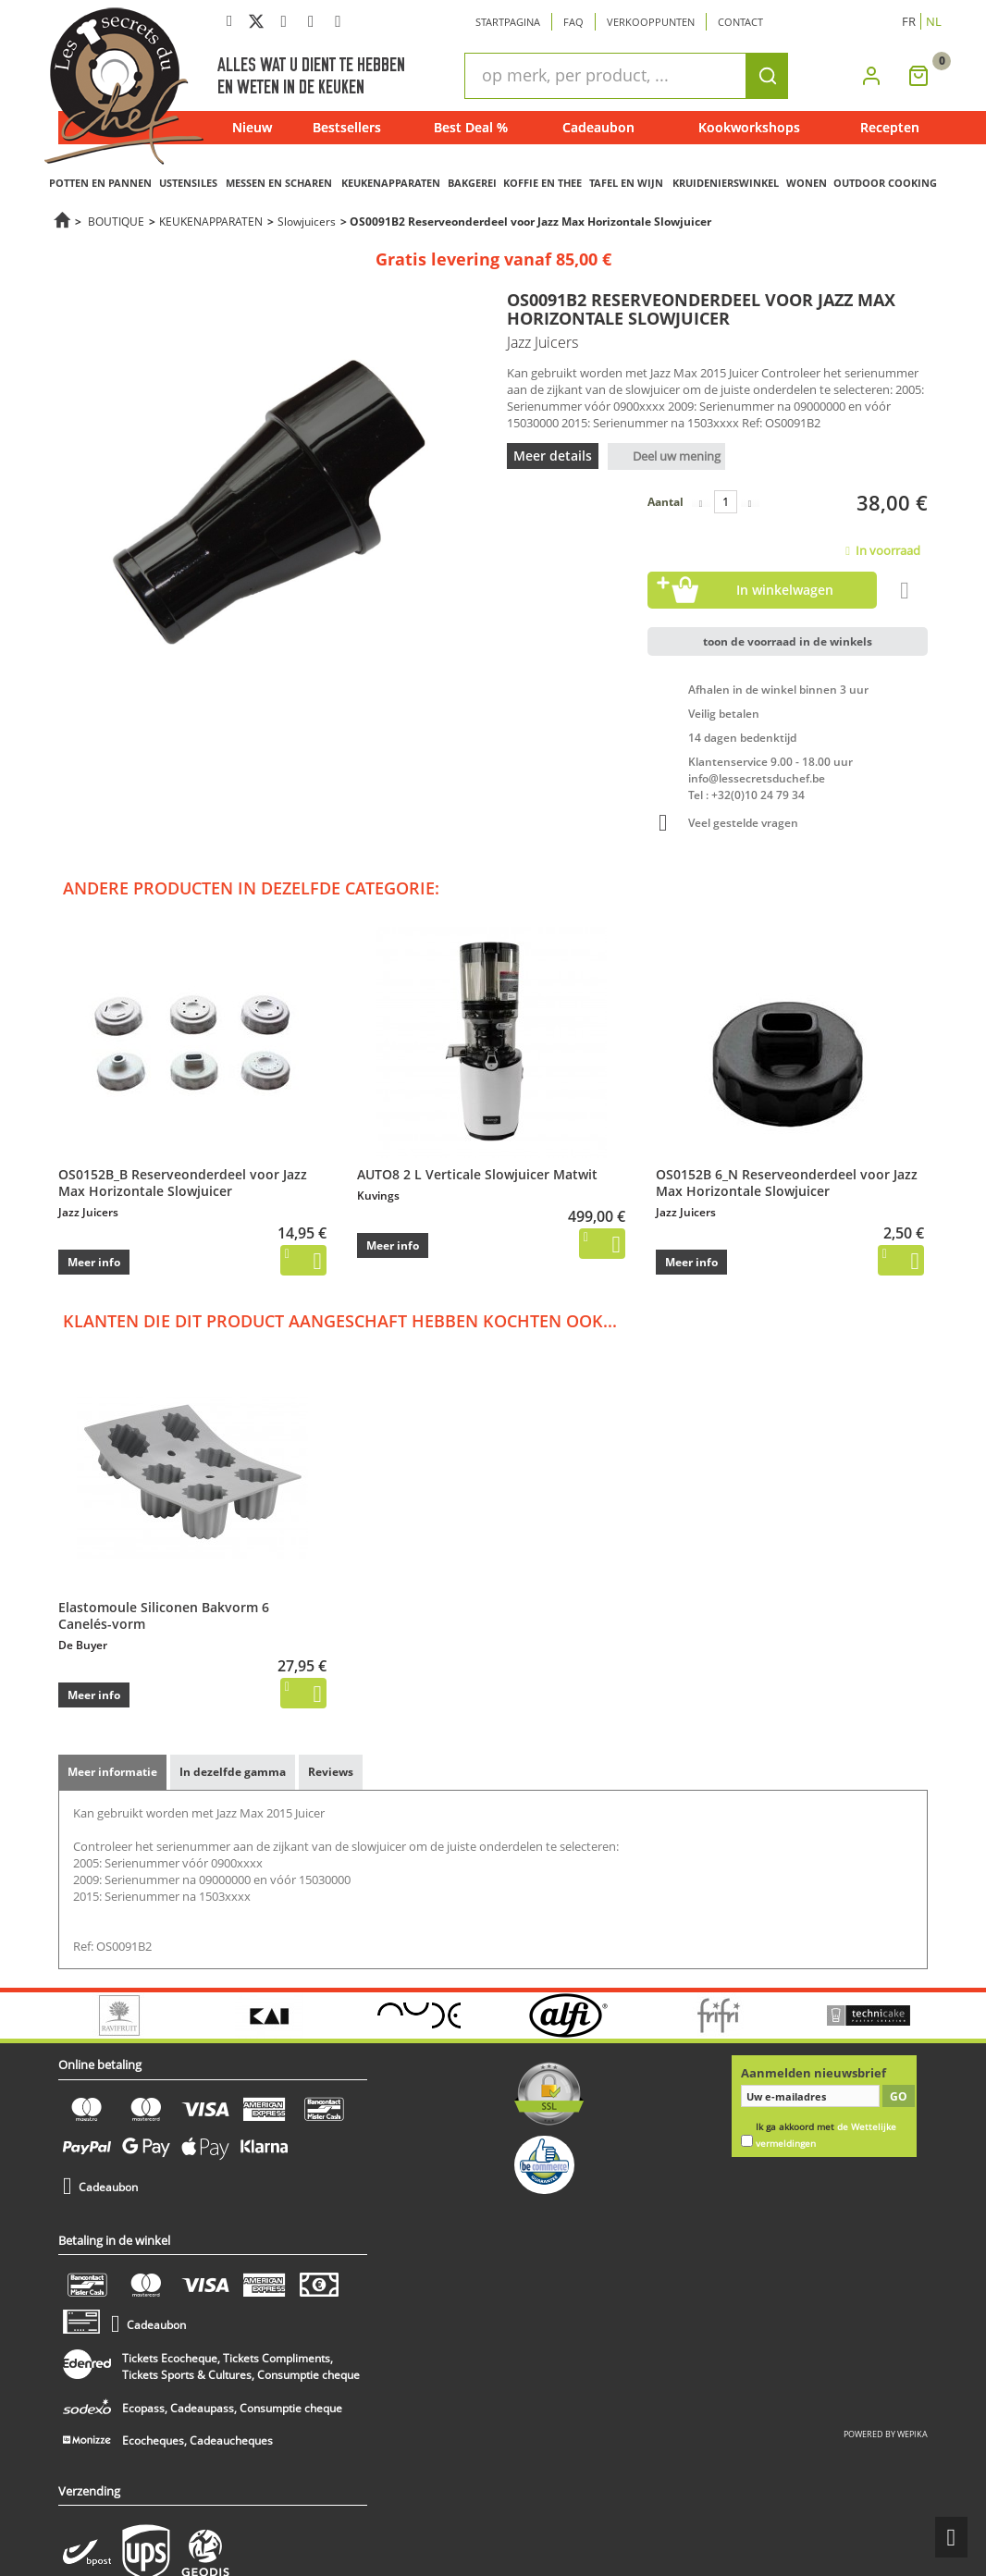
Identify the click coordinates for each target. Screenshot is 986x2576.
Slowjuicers (306, 221)
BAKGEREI (472, 183)
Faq (573, 22)
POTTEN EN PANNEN (100, 183)
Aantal (665, 502)
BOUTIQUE (116, 221)
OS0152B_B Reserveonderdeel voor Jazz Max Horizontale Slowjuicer (182, 1182)
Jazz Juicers (88, 1212)
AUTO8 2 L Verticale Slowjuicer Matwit (477, 1174)
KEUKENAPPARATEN (390, 183)
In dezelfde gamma (232, 1772)
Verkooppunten (651, 22)
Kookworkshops (749, 127)
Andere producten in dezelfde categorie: (251, 888)
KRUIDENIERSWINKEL (725, 183)
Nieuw (252, 127)
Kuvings (378, 1195)
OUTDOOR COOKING (885, 183)
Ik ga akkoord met (826, 2135)
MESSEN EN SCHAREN (279, 183)
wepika (912, 2434)
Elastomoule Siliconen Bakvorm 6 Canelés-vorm (163, 1615)
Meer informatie (112, 1772)
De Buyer (82, 1645)
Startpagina (507, 22)
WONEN (806, 183)
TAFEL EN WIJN (626, 183)
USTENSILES (188, 183)
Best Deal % (471, 127)
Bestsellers (347, 127)
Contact (740, 22)
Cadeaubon (598, 127)
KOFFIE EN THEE (542, 183)
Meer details (552, 455)
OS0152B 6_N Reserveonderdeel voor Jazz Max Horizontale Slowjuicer (787, 1182)
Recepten (889, 127)
